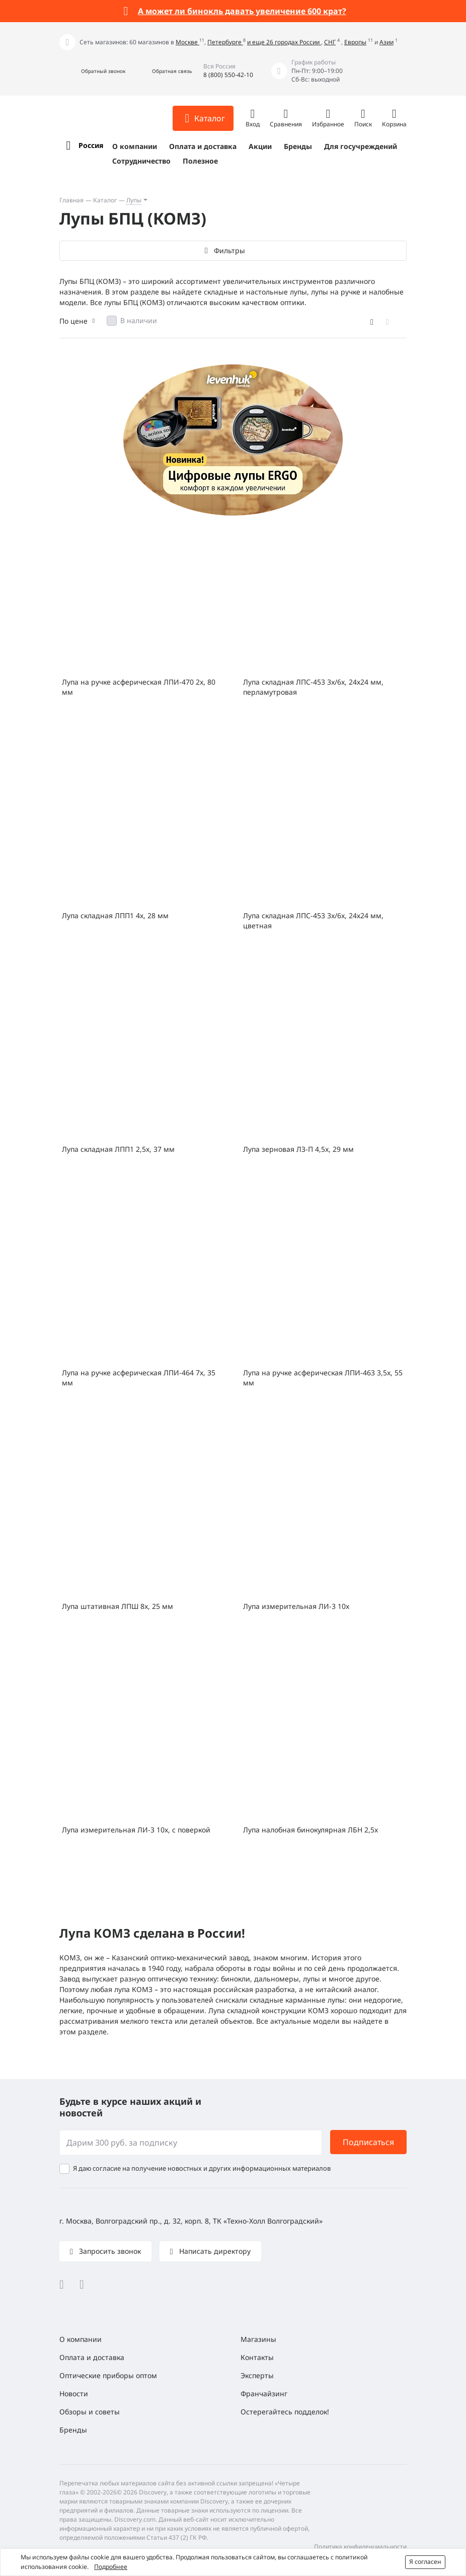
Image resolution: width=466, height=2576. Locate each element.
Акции (260, 146)
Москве (187, 42)
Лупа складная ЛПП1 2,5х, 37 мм (118, 1149)
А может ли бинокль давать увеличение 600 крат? (242, 11)
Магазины (258, 2339)
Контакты (257, 2357)
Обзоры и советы (89, 2411)
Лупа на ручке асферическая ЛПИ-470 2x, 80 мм (138, 687)
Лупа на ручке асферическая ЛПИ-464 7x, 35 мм (138, 1377)
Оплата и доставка (203, 146)
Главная (71, 200)
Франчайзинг (264, 2393)
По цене (73, 321)
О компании (134, 146)
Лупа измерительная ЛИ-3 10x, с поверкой (136, 1829)
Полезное (200, 161)
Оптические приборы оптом (108, 2375)
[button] (92, 71)
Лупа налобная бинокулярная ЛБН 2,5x (310, 1829)
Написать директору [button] (214, 2251)
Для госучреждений (360, 146)
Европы (355, 42)
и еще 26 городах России (284, 42)
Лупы (133, 200)
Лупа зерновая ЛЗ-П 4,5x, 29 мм (298, 1149)
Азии (386, 42)
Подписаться (368, 2142)
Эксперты (257, 2375)
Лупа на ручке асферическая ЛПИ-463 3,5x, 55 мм (323, 1377)
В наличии (138, 320)
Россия (91, 145)
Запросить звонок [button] (109, 2251)
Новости (73, 2393)
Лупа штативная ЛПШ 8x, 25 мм (117, 1606)
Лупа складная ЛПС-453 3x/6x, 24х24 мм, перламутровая (313, 687)
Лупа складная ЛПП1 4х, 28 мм (115, 915)
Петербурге (225, 42)
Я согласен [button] (425, 2561)
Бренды (298, 146)
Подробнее (110, 2566)
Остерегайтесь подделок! (285, 2411)
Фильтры (229, 250)
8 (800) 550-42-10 (228, 74)
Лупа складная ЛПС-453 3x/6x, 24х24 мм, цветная (313, 920)
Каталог (105, 200)
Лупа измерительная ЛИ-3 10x (296, 1606)
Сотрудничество (141, 161)
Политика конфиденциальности (360, 2546)
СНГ (330, 42)
